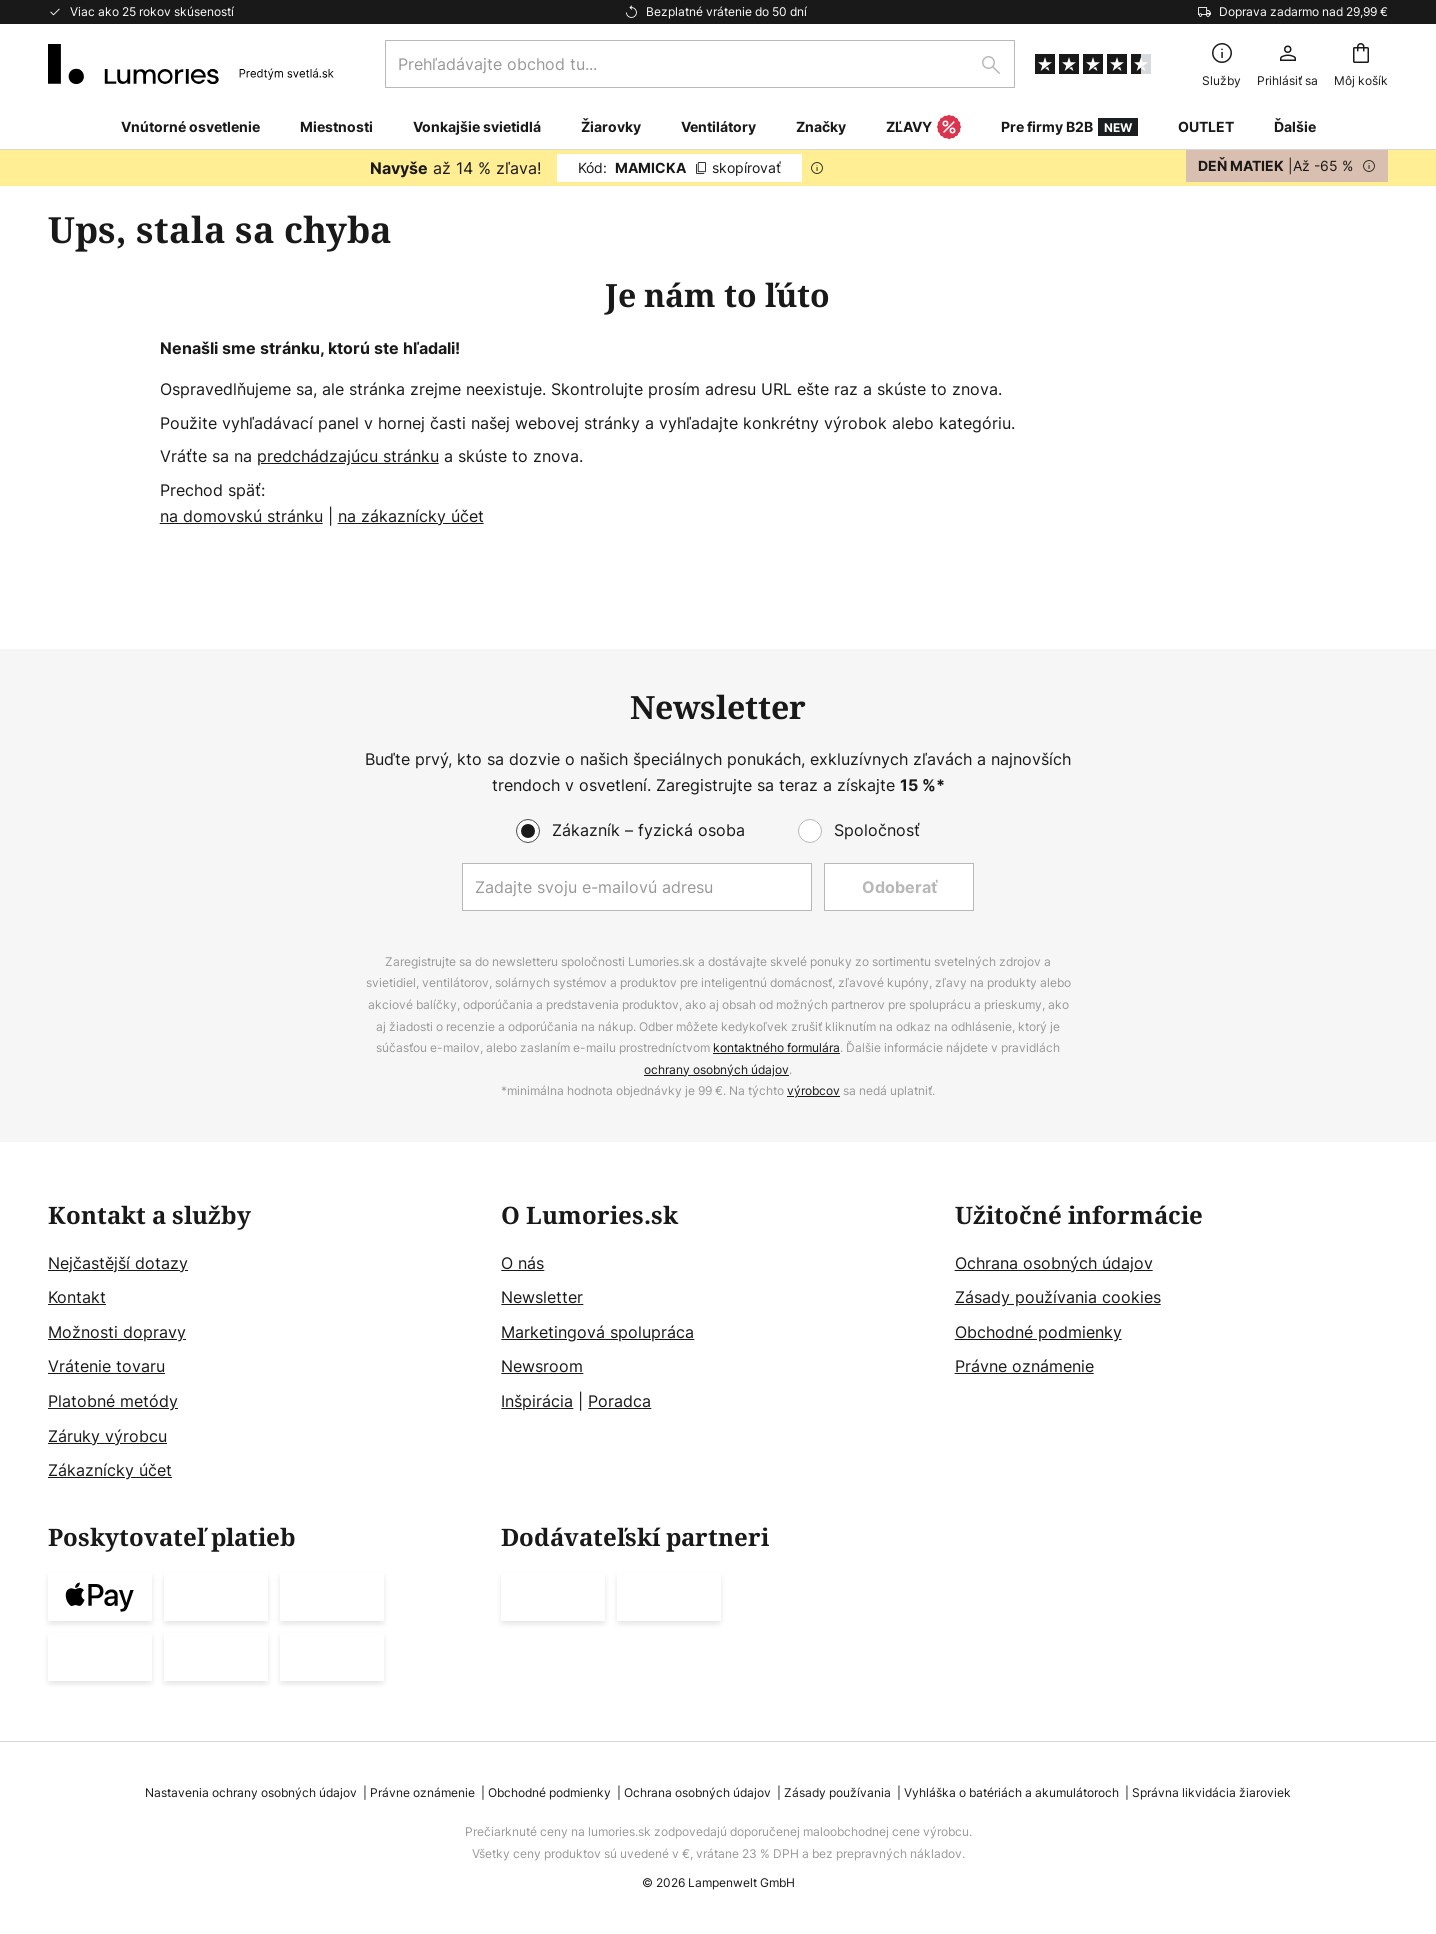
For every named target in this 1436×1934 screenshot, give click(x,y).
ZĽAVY (923, 128)
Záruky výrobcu (107, 1436)
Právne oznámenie (1024, 1367)
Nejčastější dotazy (118, 1263)
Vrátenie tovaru (106, 1367)
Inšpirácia (537, 1401)
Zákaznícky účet (110, 1471)
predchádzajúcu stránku (348, 456)
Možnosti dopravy (117, 1332)
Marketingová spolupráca (597, 1332)
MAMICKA (679, 167)
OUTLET (1206, 126)
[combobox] (700, 64)
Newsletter (542, 1298)
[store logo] (191, 64)
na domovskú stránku (241, 516)
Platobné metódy (113, 1401)
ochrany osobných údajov (716, 1069)
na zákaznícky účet (411, 516)
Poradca (619, 1401)
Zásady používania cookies (1058, 1298)
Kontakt (77, 1298)
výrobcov (813, 1091)
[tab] (264, 1343)
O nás (522, 1263)
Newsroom (542, 1367)
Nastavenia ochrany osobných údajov (251, 1792)
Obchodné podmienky (1038, 1332)
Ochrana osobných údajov (1054, 1263)
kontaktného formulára (776, 1048)
